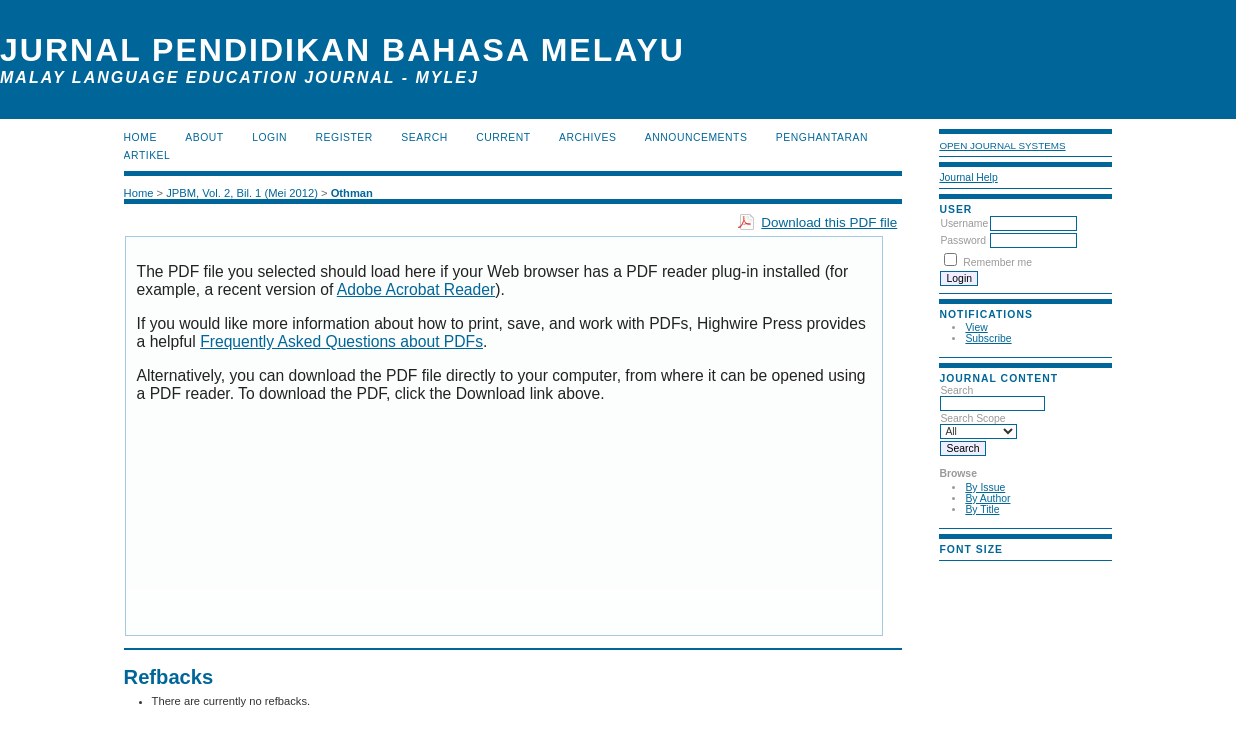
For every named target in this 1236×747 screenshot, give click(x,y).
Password (963, 240)
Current (503, 137)
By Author (987, 498)
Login (269, 137)
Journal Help (968, 177)
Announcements (696, 137)
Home (140, 137)
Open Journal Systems (1002, 145)
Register (344, 137)
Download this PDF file (829, 222)
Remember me (997, 262)
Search (992, 397)
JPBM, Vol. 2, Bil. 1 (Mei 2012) (242, 193)
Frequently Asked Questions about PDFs (341, 341)
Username (964, 223)
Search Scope (978, 425)
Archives (587, 137)
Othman (352, 193)
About (204, 137)
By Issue (985, 487)
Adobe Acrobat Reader (416, 289)
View (976, 327)
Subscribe (988, 338)
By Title (982, 509)
